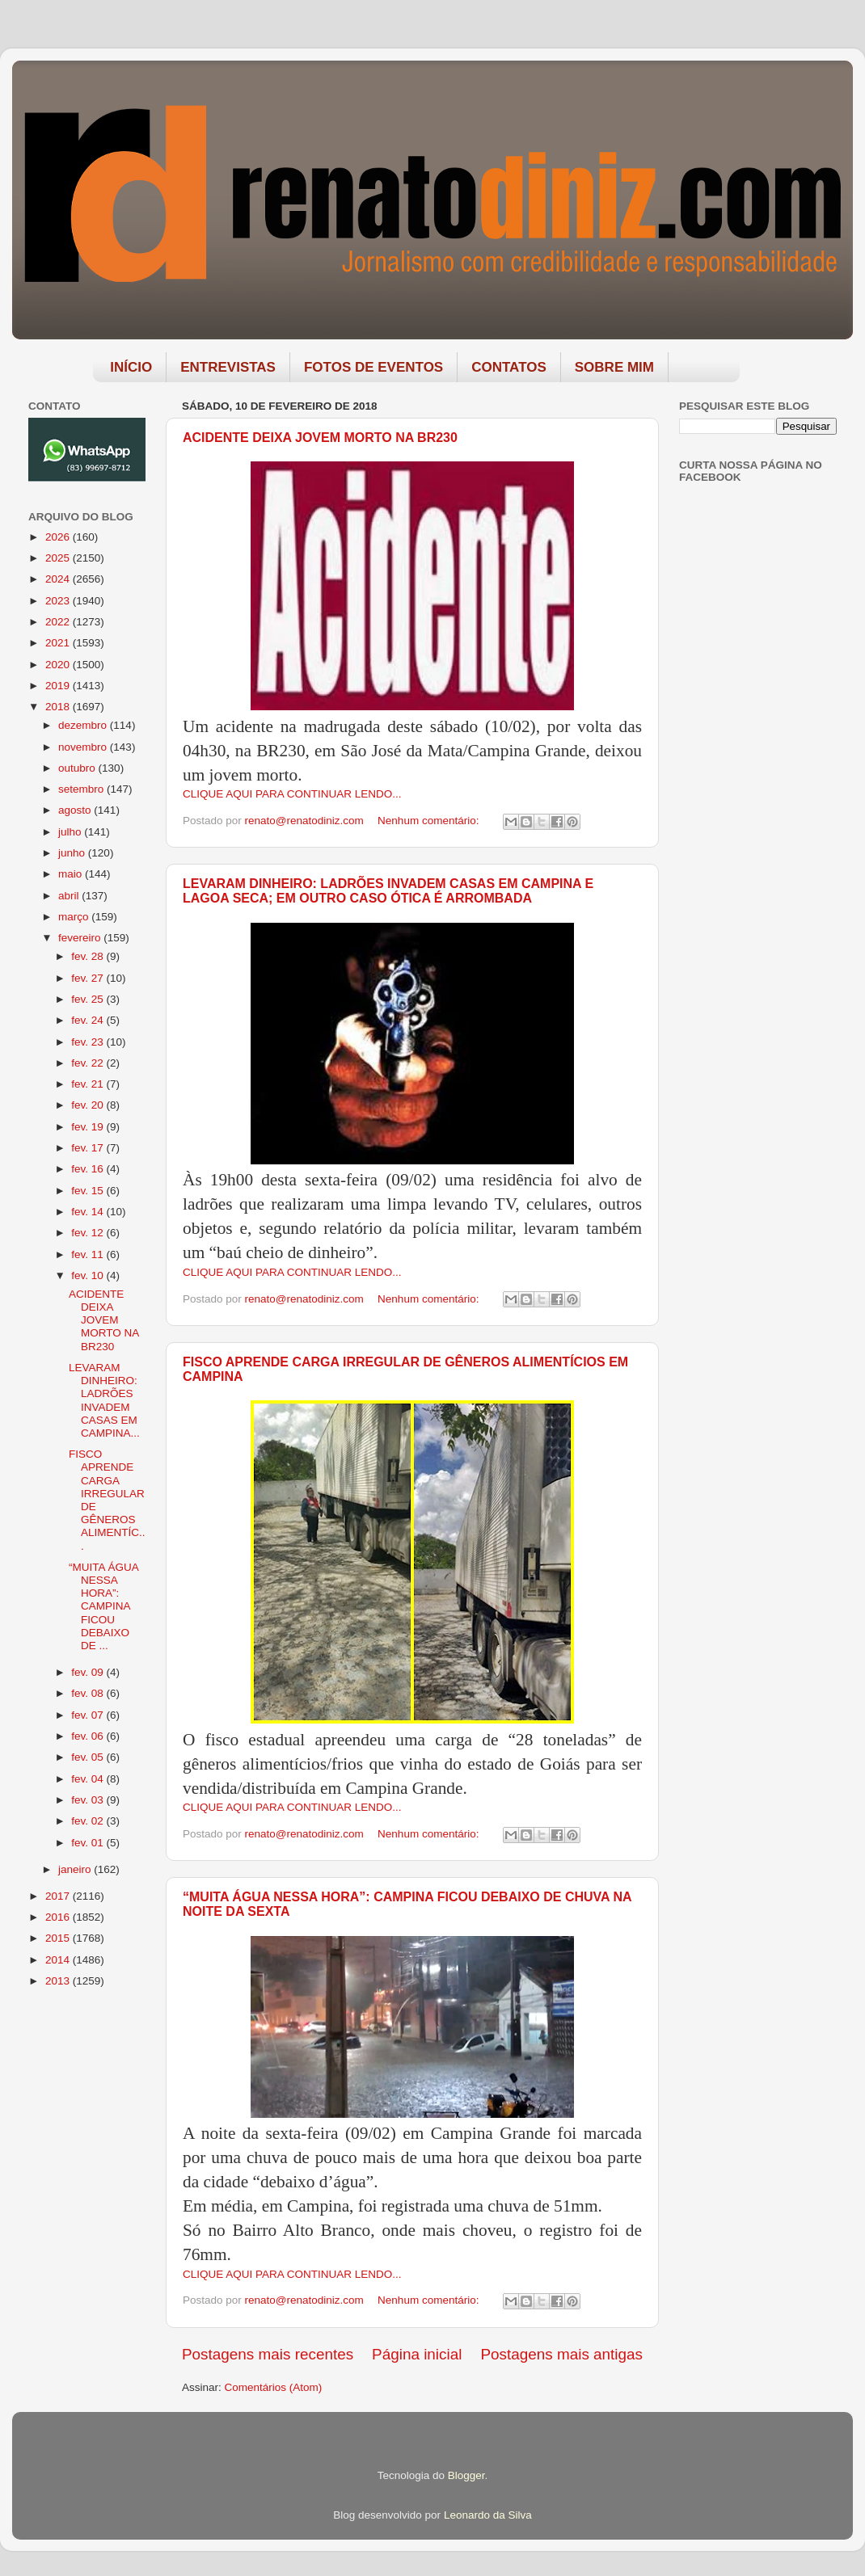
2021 (59, 643)
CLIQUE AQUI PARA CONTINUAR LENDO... (292, 794)
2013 (59, 1981)
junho (73, 853)
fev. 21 (88, 1084)
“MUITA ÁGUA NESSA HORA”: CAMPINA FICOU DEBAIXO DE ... (103, 1606)
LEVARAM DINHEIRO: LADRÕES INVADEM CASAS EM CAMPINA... (104, 1400)
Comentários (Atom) (274, 2387)
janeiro (76, 1869)
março (74, 917)
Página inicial (417, 2354)
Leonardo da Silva (488, 2515)
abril (70, 896)
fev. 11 (88, 1254)
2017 (59, 1896)
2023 (59, 601)
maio (71, 874)
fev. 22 (88, 1063)
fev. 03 (88, 1800)
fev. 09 (88, 1672)
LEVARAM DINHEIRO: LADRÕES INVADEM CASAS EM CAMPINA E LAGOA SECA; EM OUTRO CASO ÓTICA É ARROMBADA (388, 891)
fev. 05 (88, 1757)
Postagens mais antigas (561, 2354)
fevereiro (80, 938)
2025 (59, 558)
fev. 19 (88, 1127)
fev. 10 (88, 1275)
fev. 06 (88, 1736)
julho (71, 832)
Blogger (466, 2475)
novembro (84, 747)
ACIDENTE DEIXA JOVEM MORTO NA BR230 (320, 437)
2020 (59, 665)
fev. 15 (88, 1191)
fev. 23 (88, 1042)
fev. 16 (88, 1169)
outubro (78, 768)
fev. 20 (88, 1105)
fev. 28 (88, 956)
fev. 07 (88, 1715)
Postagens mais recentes (267, 2354)
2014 (59, 1960)
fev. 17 (88, 1148)
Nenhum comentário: (430, 820)
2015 (59, 1938)
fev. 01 (88, 1843)
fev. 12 (88, 1233)
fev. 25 (88, 999)
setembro (82, 789)
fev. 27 (88, 978)
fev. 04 (88, 1779)
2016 (59, 1917)
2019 (59, 686)
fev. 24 (88, 1020)
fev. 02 (88, 1821)
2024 (59, 579)
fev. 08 (88, 1693)
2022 (59, 622)
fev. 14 (88, 1212)
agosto (76, 810)
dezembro (84, 725)
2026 (59, 537)
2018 (59, 707)
